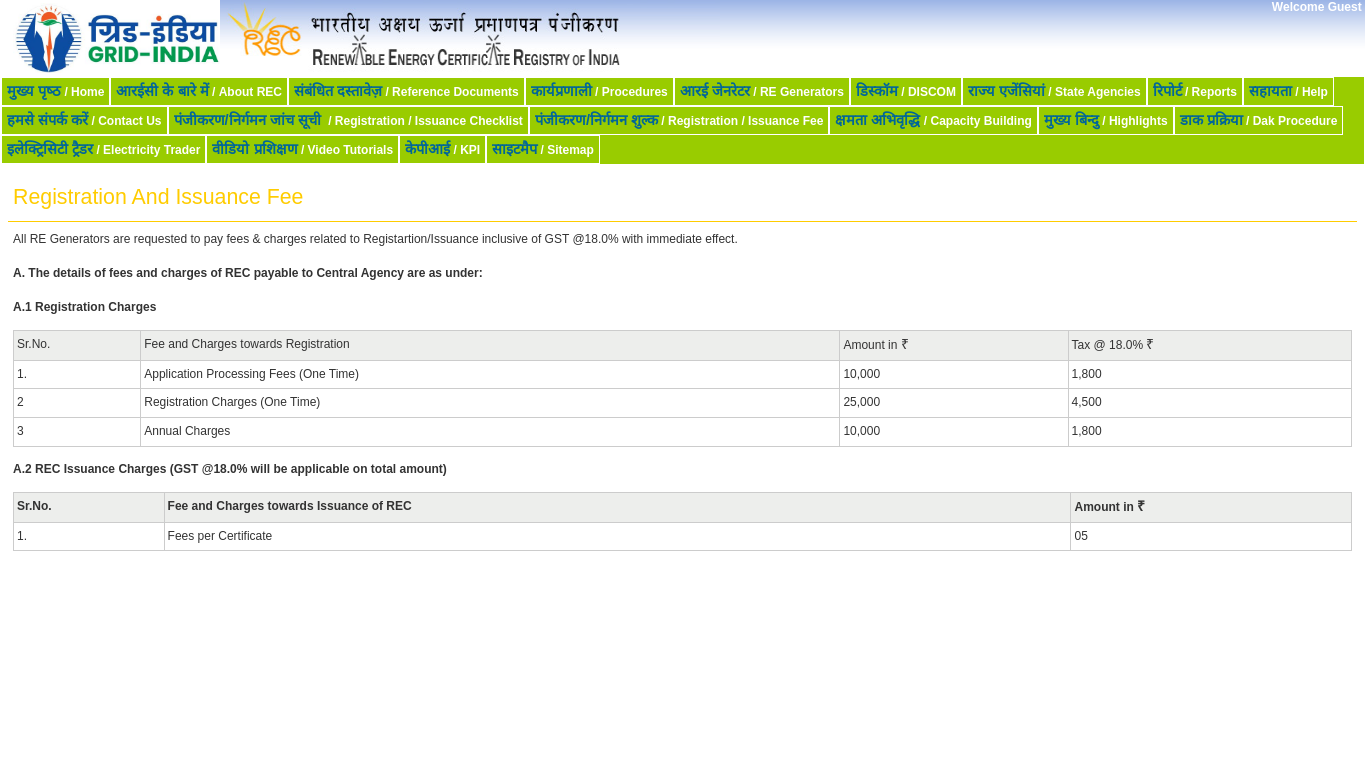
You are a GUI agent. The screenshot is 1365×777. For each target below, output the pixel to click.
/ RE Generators (762, 91)
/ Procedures (599, 91)
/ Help (1288, 91)
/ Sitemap (543, 149)
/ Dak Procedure (1259, 120)
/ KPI (442, 149)
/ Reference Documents (406, 91)
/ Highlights (1106, 120)
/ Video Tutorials (302, 149)
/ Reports (1195, 91)
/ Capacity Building (933, 120)
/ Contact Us (84, 120)
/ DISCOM (906, 91)
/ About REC (199, 91)
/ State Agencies (1054, 91)
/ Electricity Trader (103, 149)
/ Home (55, 91)
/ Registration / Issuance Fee (679, 120)
